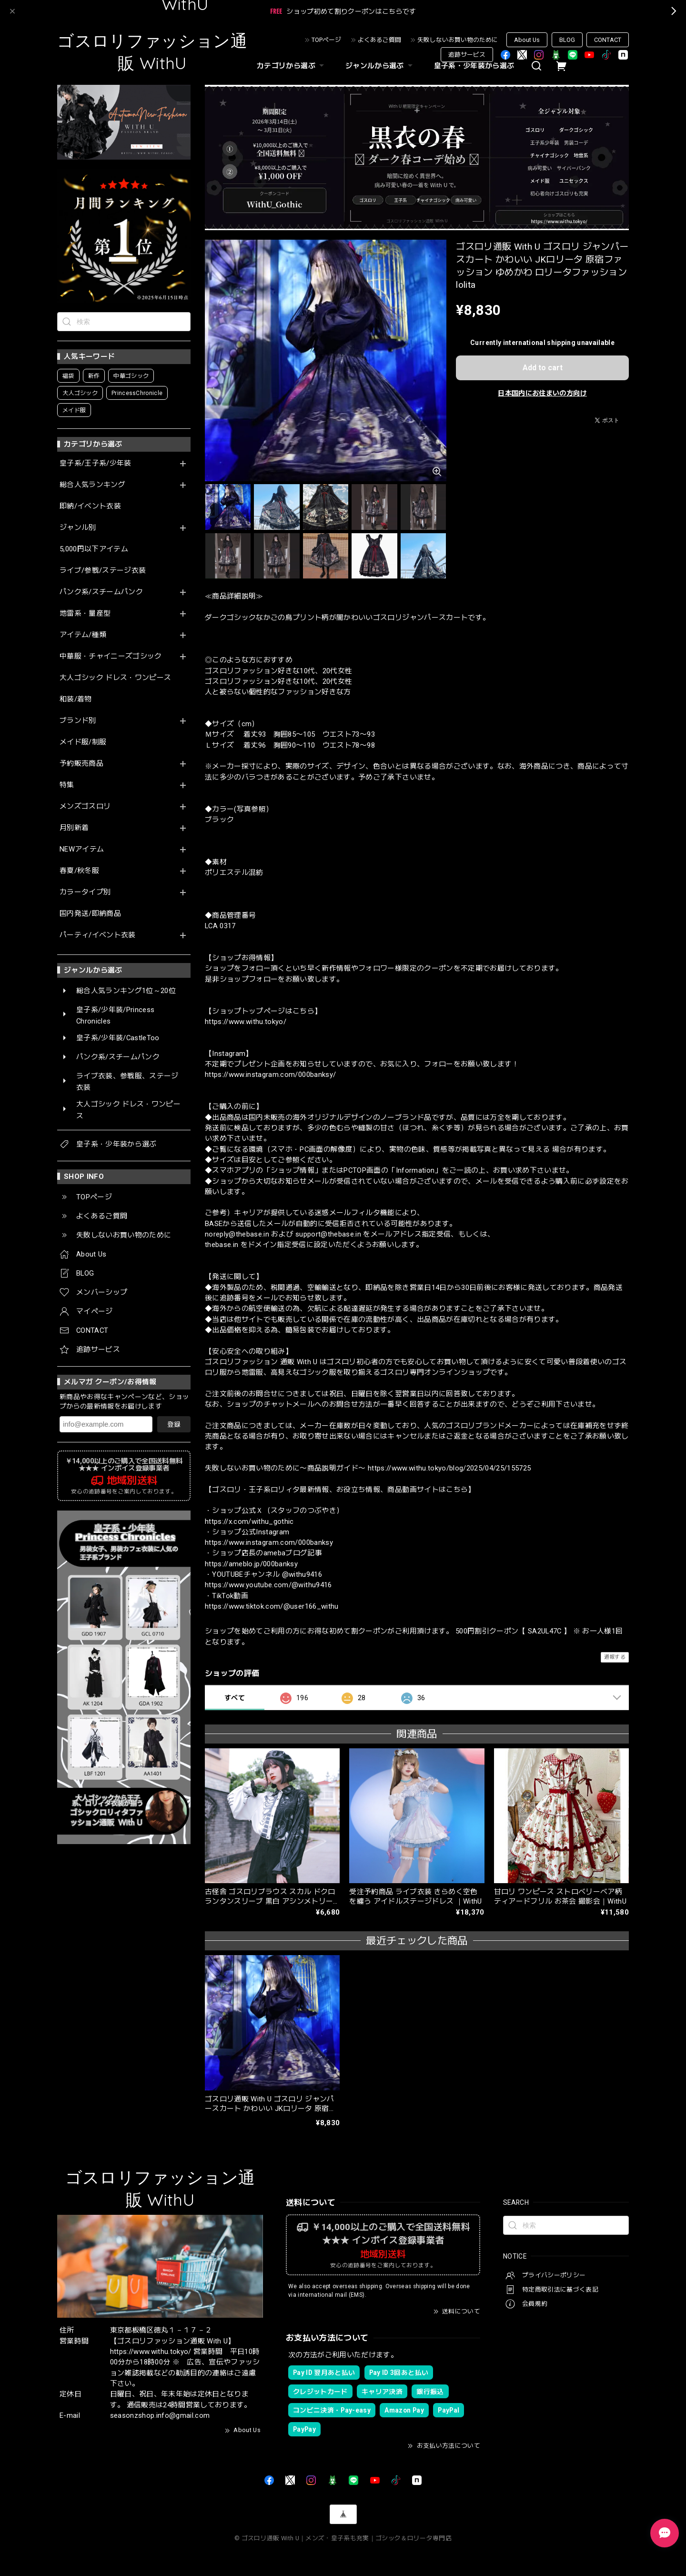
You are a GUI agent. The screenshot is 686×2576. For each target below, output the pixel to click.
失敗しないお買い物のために (457, 39)
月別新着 (74, 828)
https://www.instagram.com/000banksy (269, 1542)
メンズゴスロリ (85, 806)
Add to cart (543, 367)
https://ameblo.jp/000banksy (251, 1564)
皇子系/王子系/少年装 (95, 463)
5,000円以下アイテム (94, 549)
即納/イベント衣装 (90, 506)
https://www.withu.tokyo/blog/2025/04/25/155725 (449, 1468)
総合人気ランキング (92, 485)
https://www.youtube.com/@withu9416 (268, 1585)
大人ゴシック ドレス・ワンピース (115, 678)
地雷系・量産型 (85, 613)
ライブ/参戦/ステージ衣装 (103, 571)
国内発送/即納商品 (90, 914)
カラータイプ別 (85, 892)
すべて (234, 1698)
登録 (174, 1424)
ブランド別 (78, 721)
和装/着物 (76, 699)
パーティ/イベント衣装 (98, 935)
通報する (614, 1657)
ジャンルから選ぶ (380, 66)
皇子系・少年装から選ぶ (474, 65)
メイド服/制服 (83, 742)
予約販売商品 (81, 764)
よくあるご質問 (379, 39)
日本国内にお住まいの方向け (542, 393)
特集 (67, 785)
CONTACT (607, 39)
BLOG (567, 39)
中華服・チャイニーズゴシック (111, 656)
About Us (527, 39)
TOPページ (326, 39)
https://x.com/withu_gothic (249, 1521)
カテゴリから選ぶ (291, 66)
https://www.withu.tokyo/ (245, 1021)
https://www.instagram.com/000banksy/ (270, 1074)
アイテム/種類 (83, 635)
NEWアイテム (82, 849)
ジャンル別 (78, 528)
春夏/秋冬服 (79, 871)
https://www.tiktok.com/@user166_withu (272, 1606)
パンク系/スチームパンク (101, 592)
